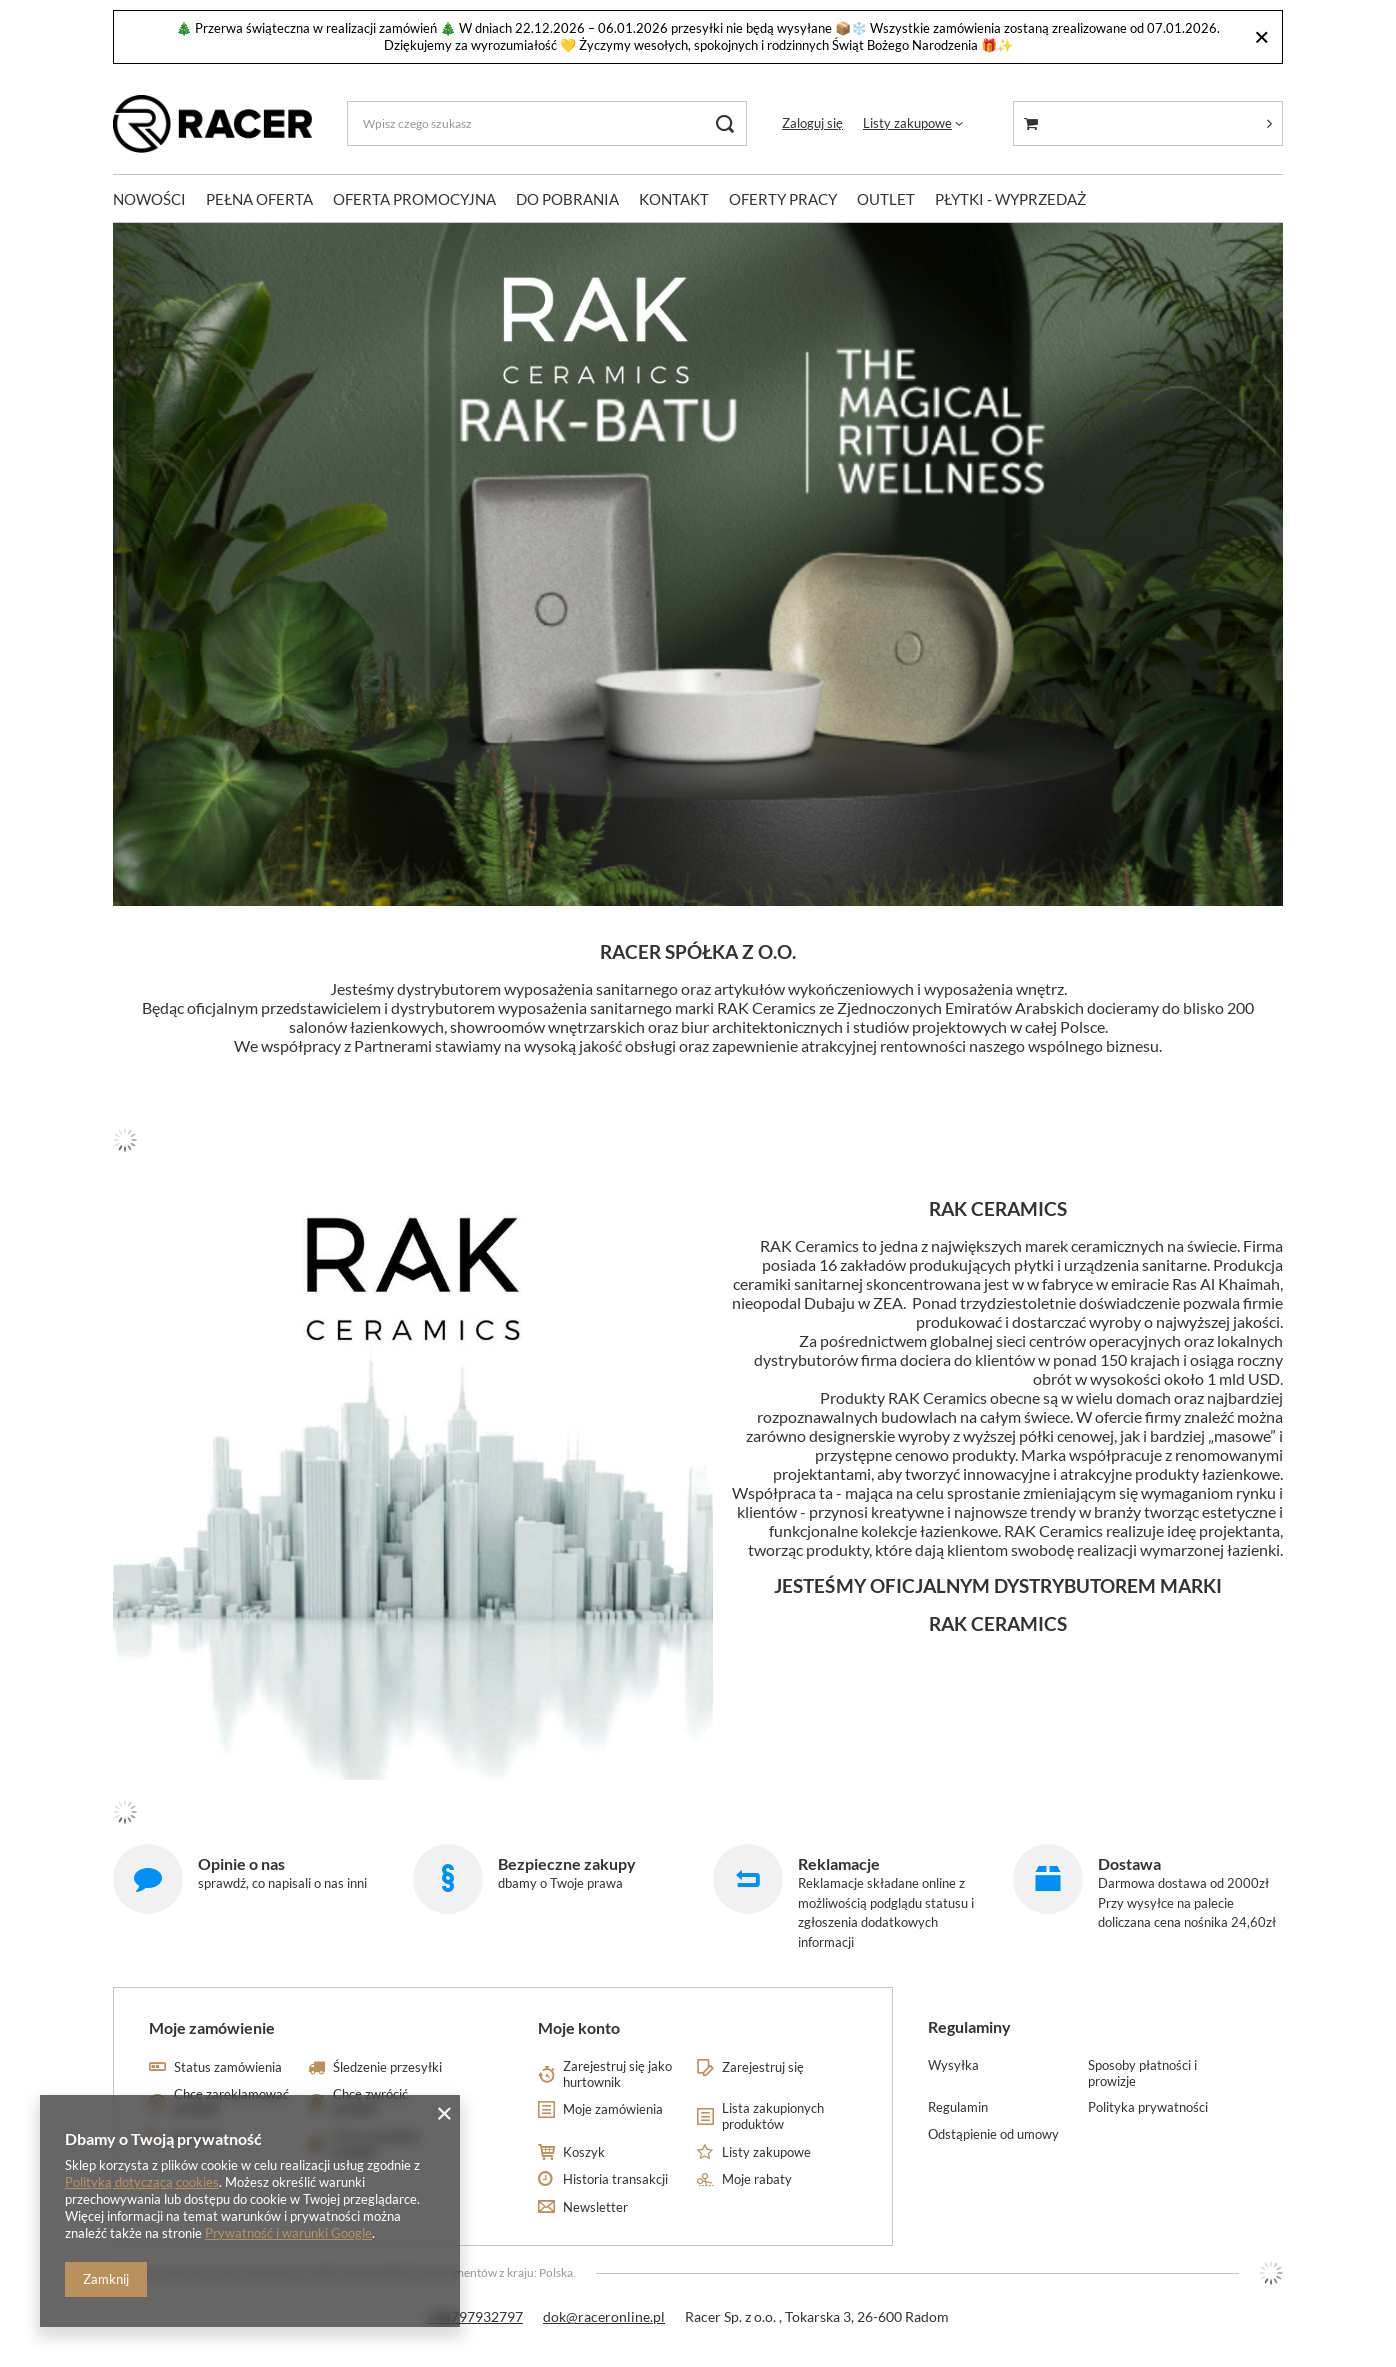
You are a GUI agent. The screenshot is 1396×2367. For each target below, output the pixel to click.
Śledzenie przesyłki (387, 2067)
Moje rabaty (757, 2179)
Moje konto (579, 2027)
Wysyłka (953, 2065)
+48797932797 (475, 2316)
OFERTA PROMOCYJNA (414, 199)
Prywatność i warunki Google (288, 2233)
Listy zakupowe (907, 123)
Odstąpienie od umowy (993, 2134)
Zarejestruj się (763, 2067)
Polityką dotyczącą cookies (142, 2182)
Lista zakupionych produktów (773, 2116)
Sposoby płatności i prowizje (1142, 2073)
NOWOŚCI (149, 199)
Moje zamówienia (613, 2109)
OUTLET (886, 199)
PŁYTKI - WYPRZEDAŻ (1010, 199)
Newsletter (595, 2207)
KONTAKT (674, 199)
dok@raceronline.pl (604, 2316)
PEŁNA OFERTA (259, 199)
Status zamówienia (228, 2067)
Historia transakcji (615, 2179)
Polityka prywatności (1148, 2107)
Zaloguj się (812, 123)
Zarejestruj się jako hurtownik (617, 2074)
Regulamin (958, 2107)
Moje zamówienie (212, 2027)
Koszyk (584, 2152)
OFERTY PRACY (783, 199)
